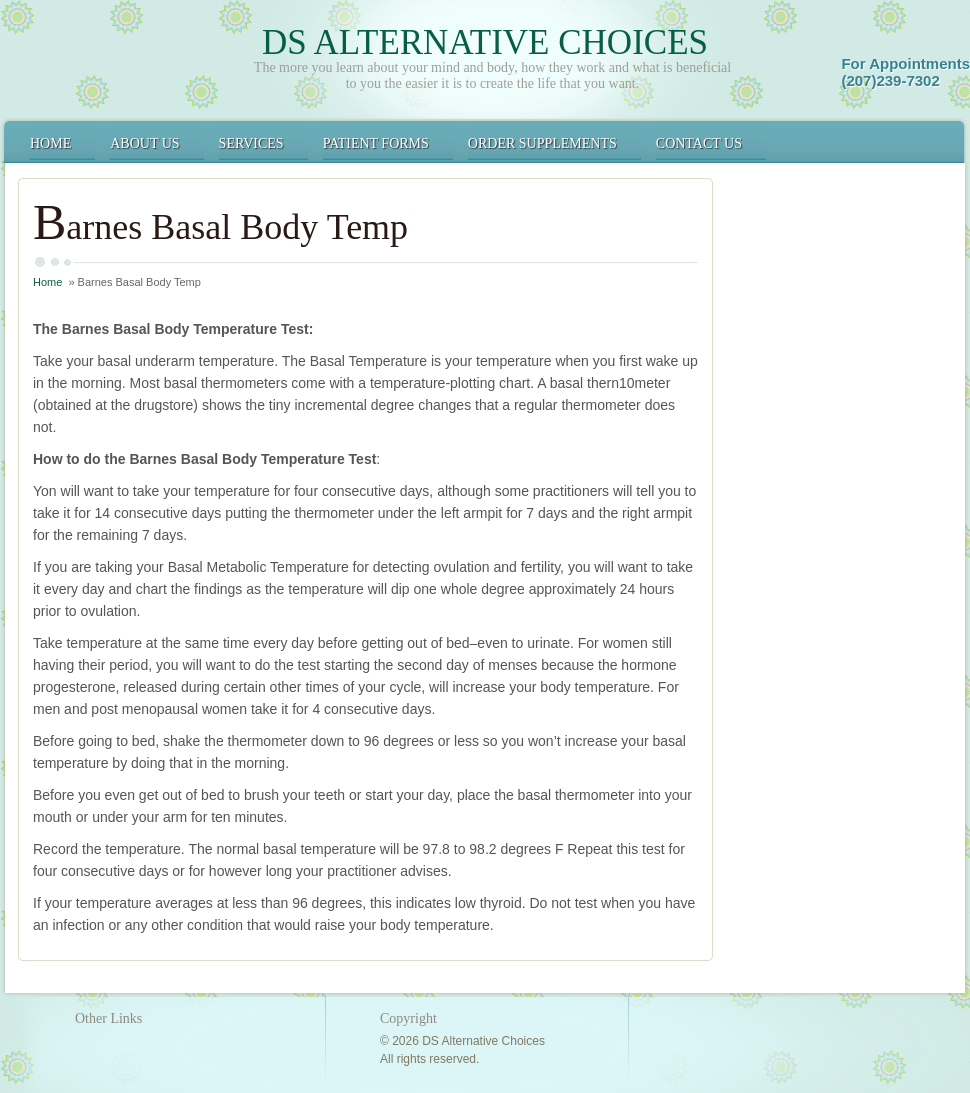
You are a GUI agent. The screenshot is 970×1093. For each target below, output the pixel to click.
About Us (144, 143)
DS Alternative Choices (485, 42)
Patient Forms (376, 143)
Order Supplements (542, 143)
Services (251, 143)
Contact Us (699, 143)
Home (50, 143)
